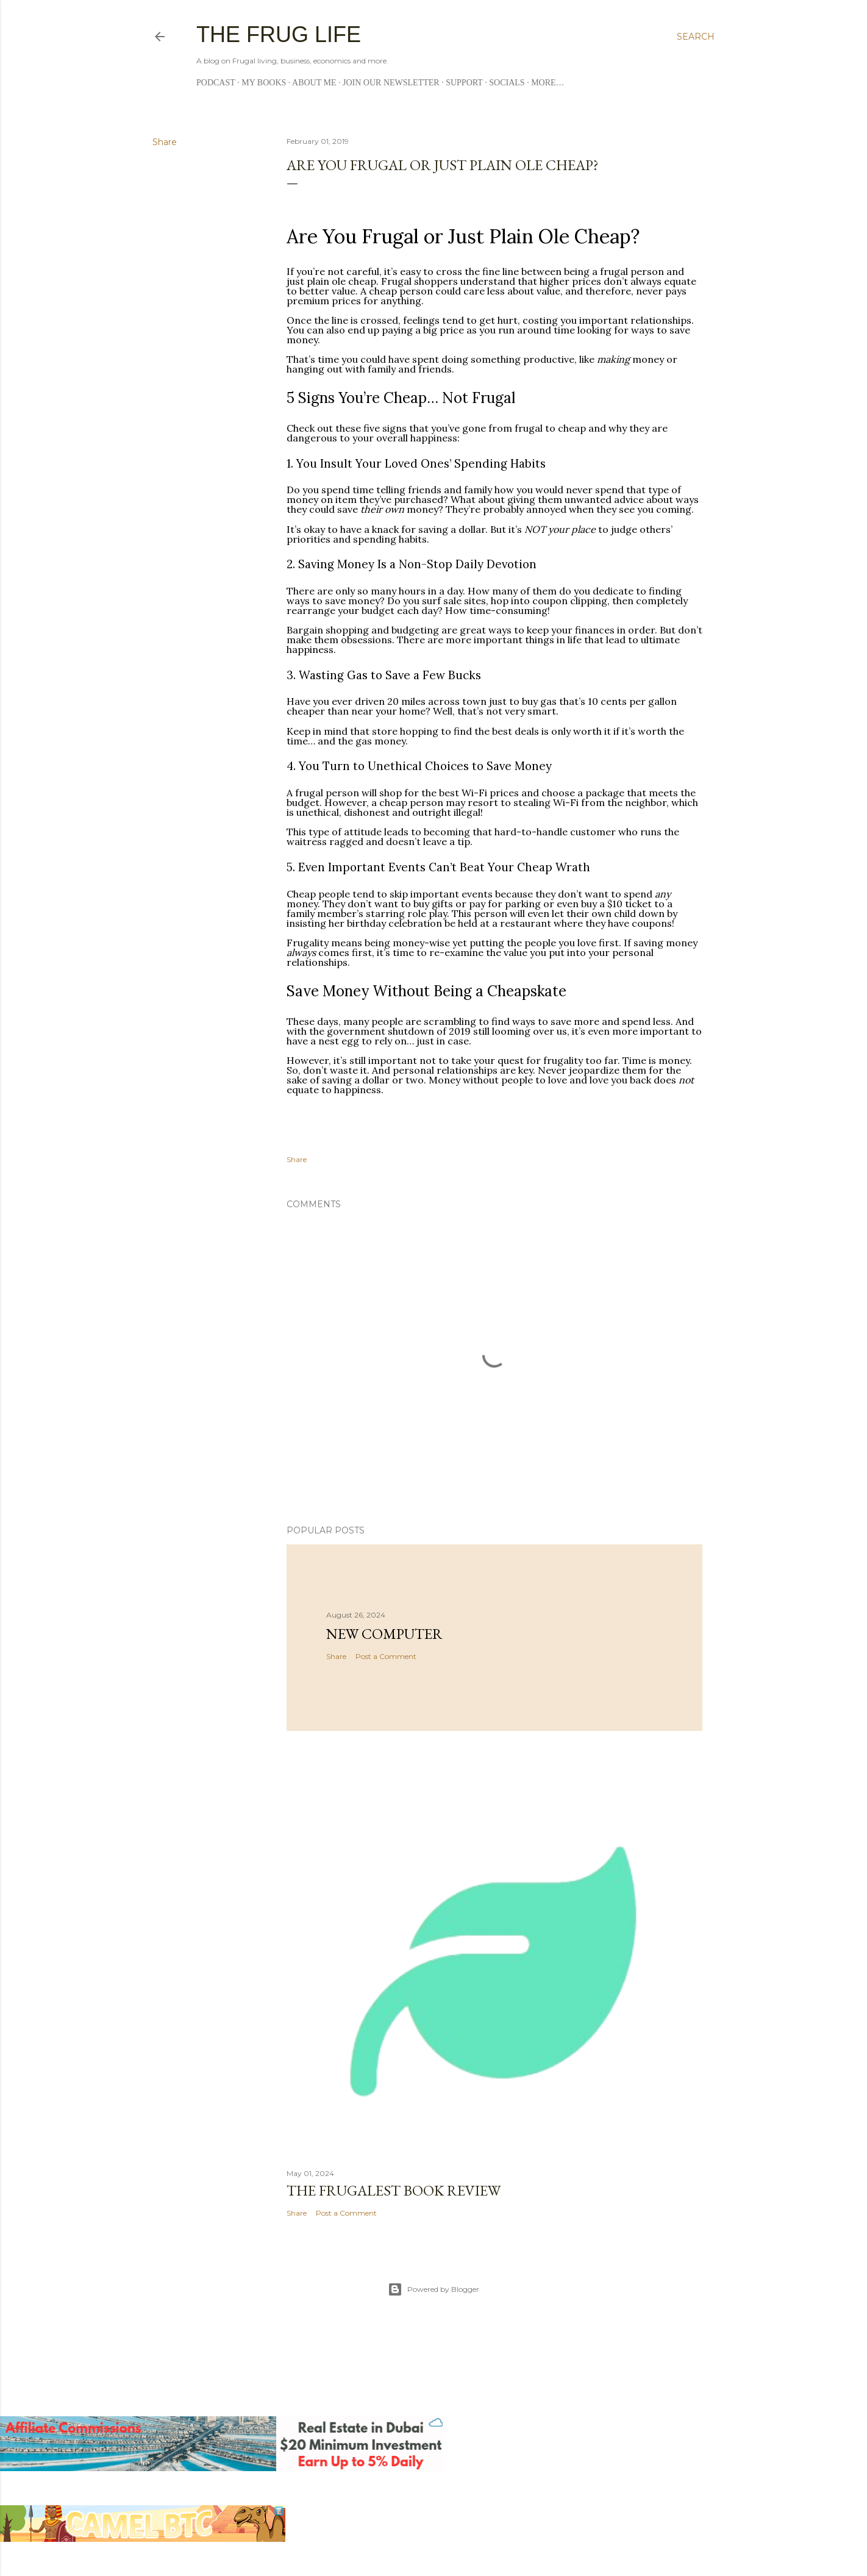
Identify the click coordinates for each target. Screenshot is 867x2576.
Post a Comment (385, 1656)
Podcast (215, 82)
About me (314, 82)
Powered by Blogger (433, 2289)
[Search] (696, 36)
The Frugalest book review (394, 2190)
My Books (263, 82)
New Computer (384, 1633)
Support (464, 82)
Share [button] (164, 142)
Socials (506, 82)
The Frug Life (278, 34)
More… (547, 82)
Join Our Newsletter (391, 82)
